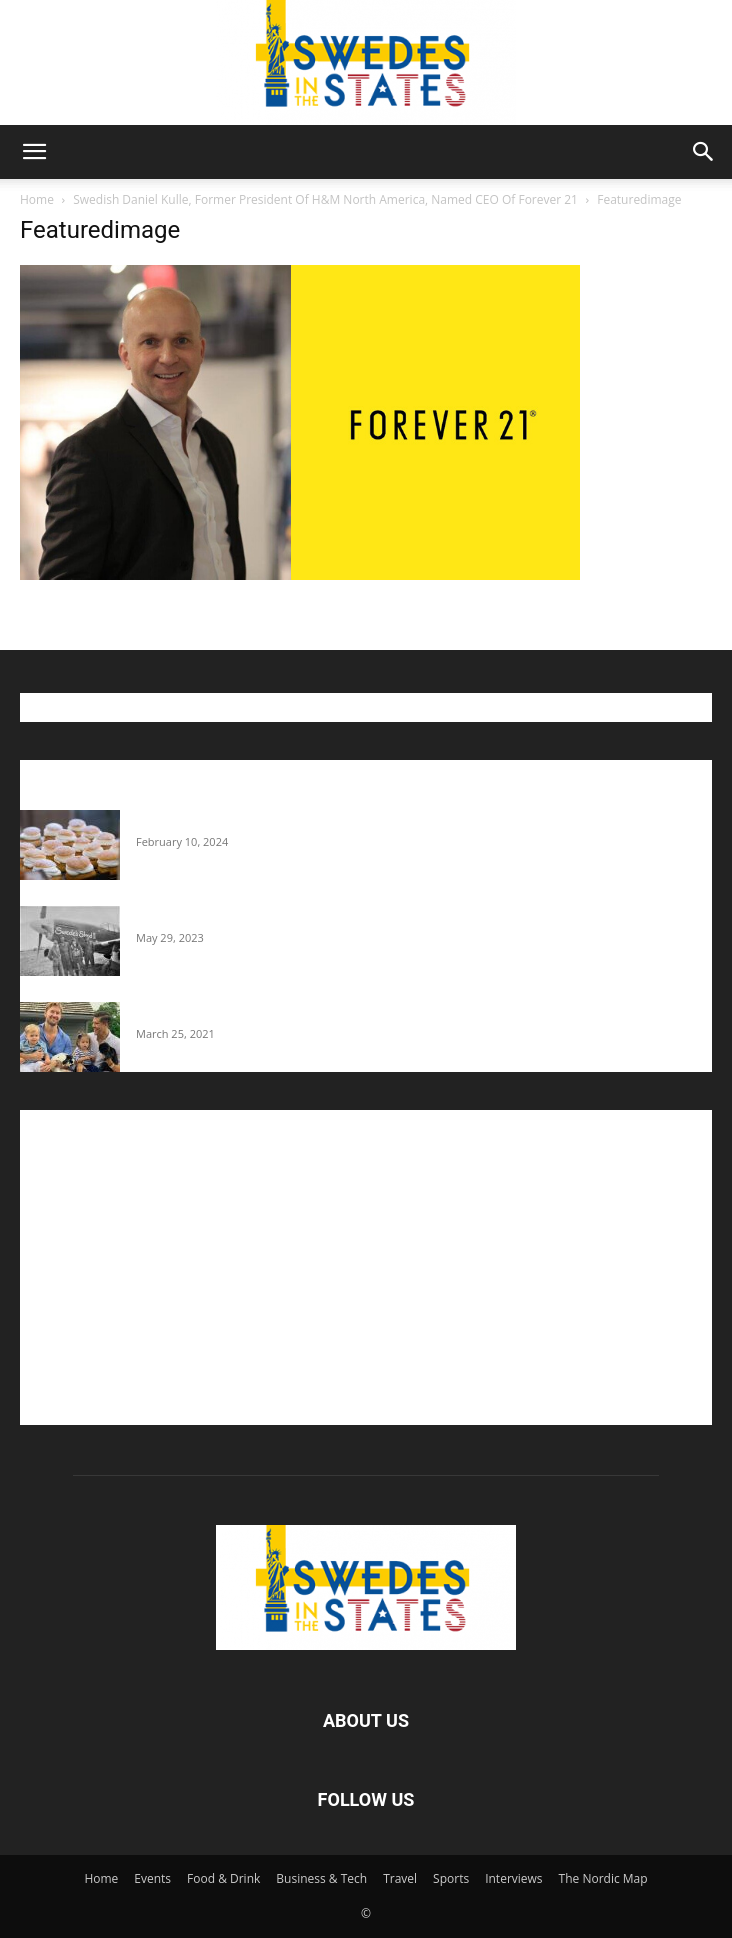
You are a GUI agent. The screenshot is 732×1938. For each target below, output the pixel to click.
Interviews (513, 1878)
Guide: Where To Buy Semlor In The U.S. (260, 820)
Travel (400, 1878)
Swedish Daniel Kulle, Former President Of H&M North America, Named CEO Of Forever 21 (325, 199)
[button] (34, 152)
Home (37, 199)
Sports (451, 1878)
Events (152, 1878)
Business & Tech (321, 1878)
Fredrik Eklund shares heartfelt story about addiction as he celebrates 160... (372, 1012)
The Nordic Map (603, 1878)
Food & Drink (223, 1878)
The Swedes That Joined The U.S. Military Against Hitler (310, 916)
